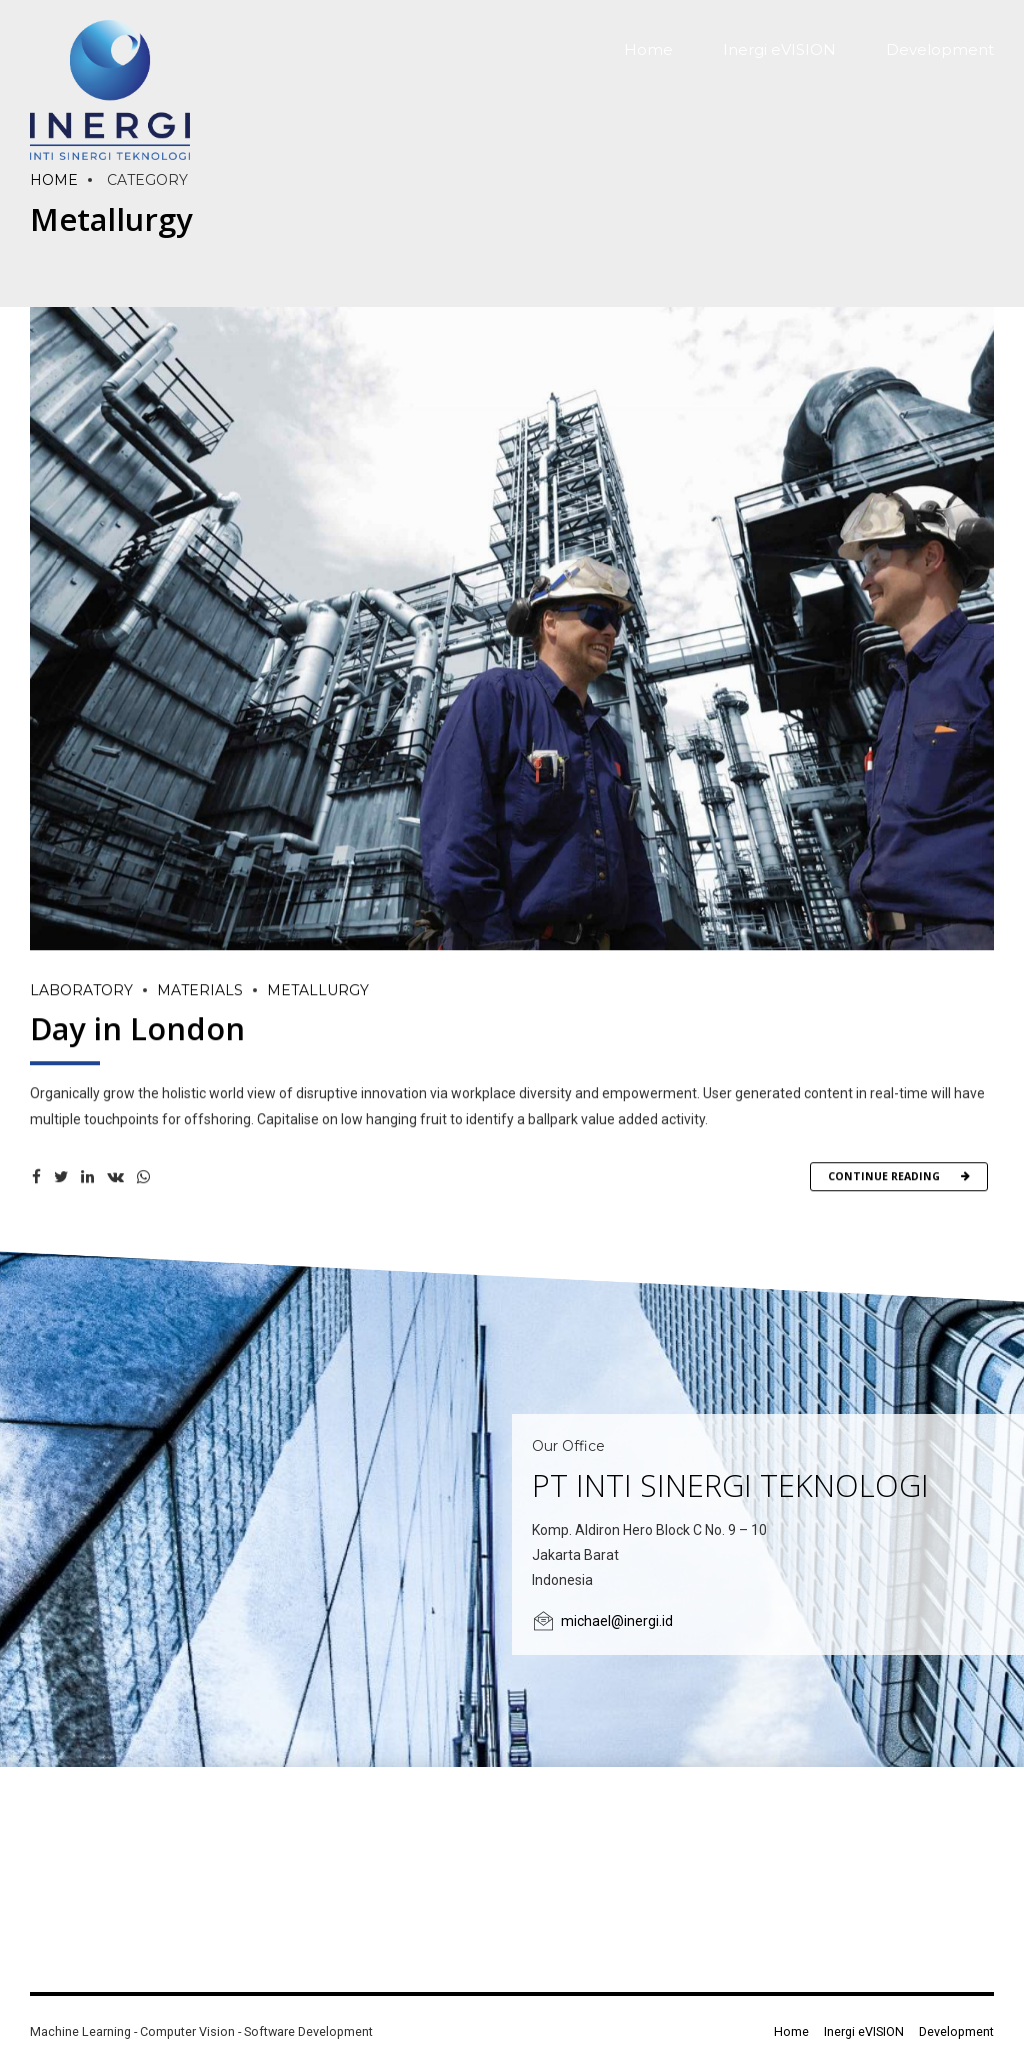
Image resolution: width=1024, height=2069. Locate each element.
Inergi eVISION (779, 49)
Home (648, 49)
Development (940, 49)
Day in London (137, 1029)
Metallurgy (318, 991)
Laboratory (81, 991)
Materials (200, 991)
